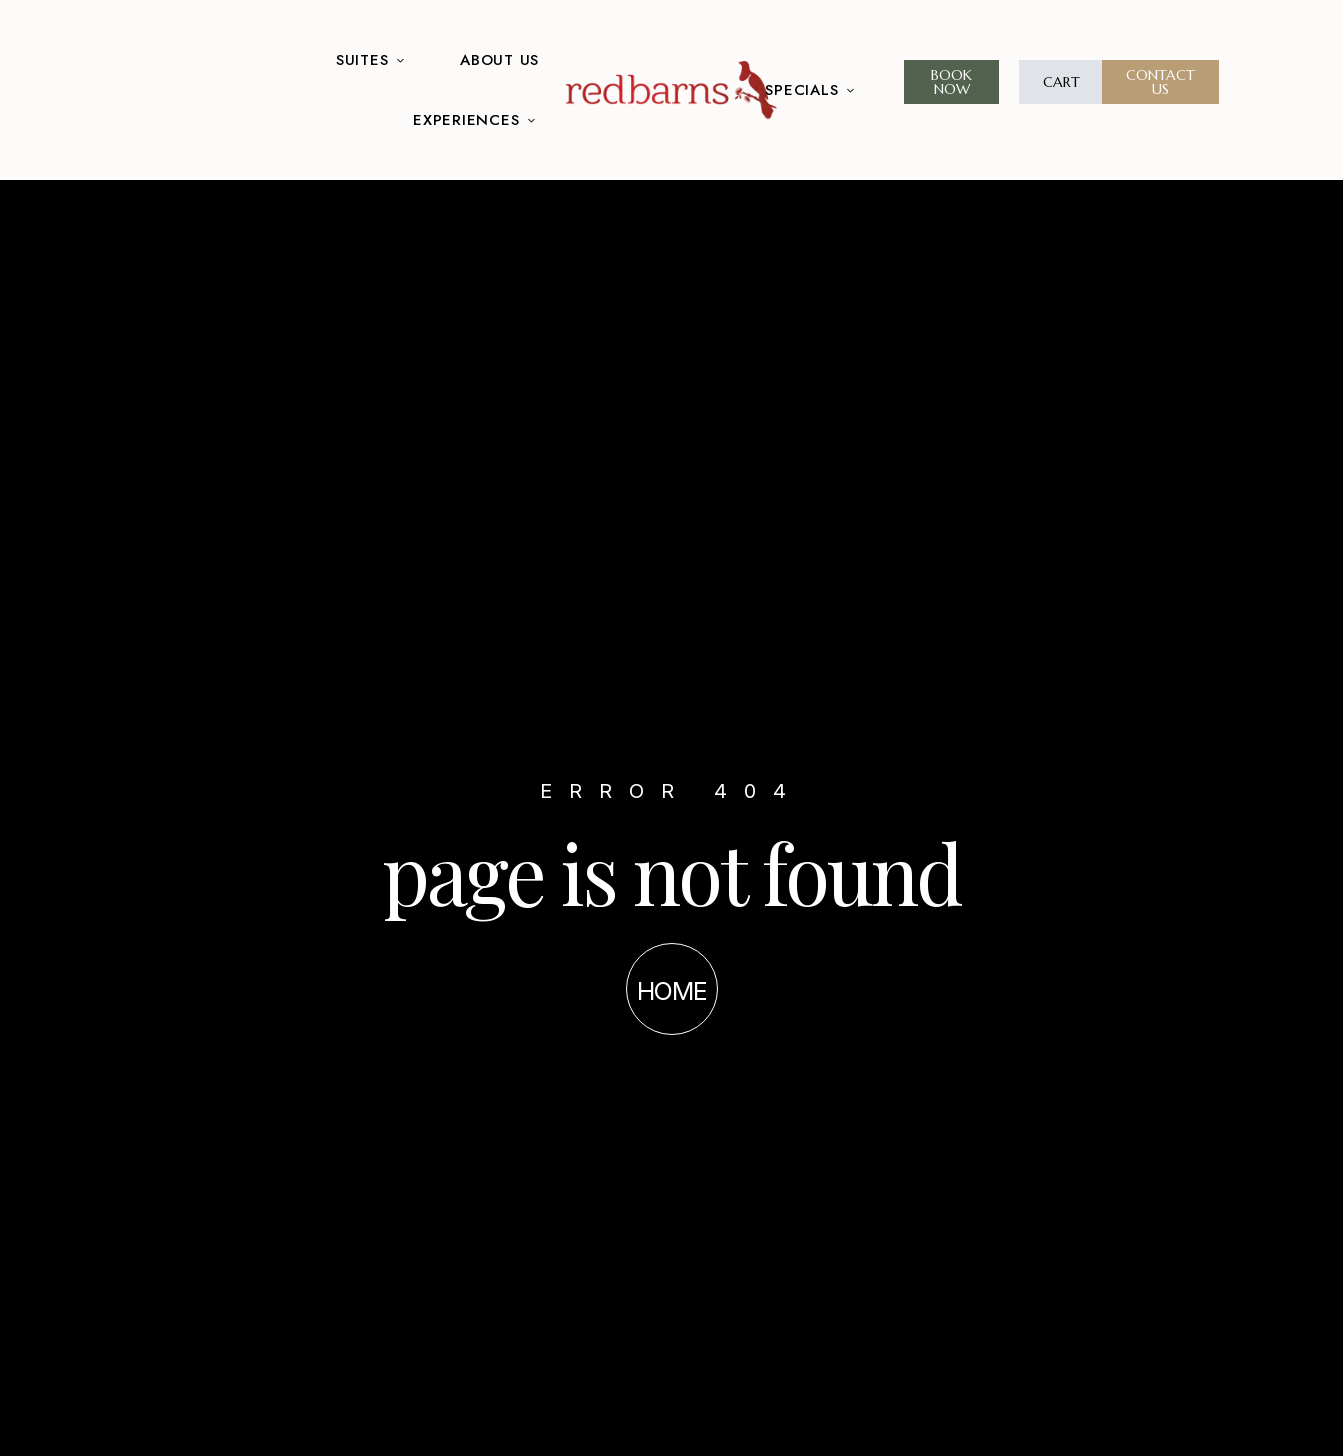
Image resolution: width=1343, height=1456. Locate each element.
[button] (951, 82)
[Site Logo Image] (671, 90)
